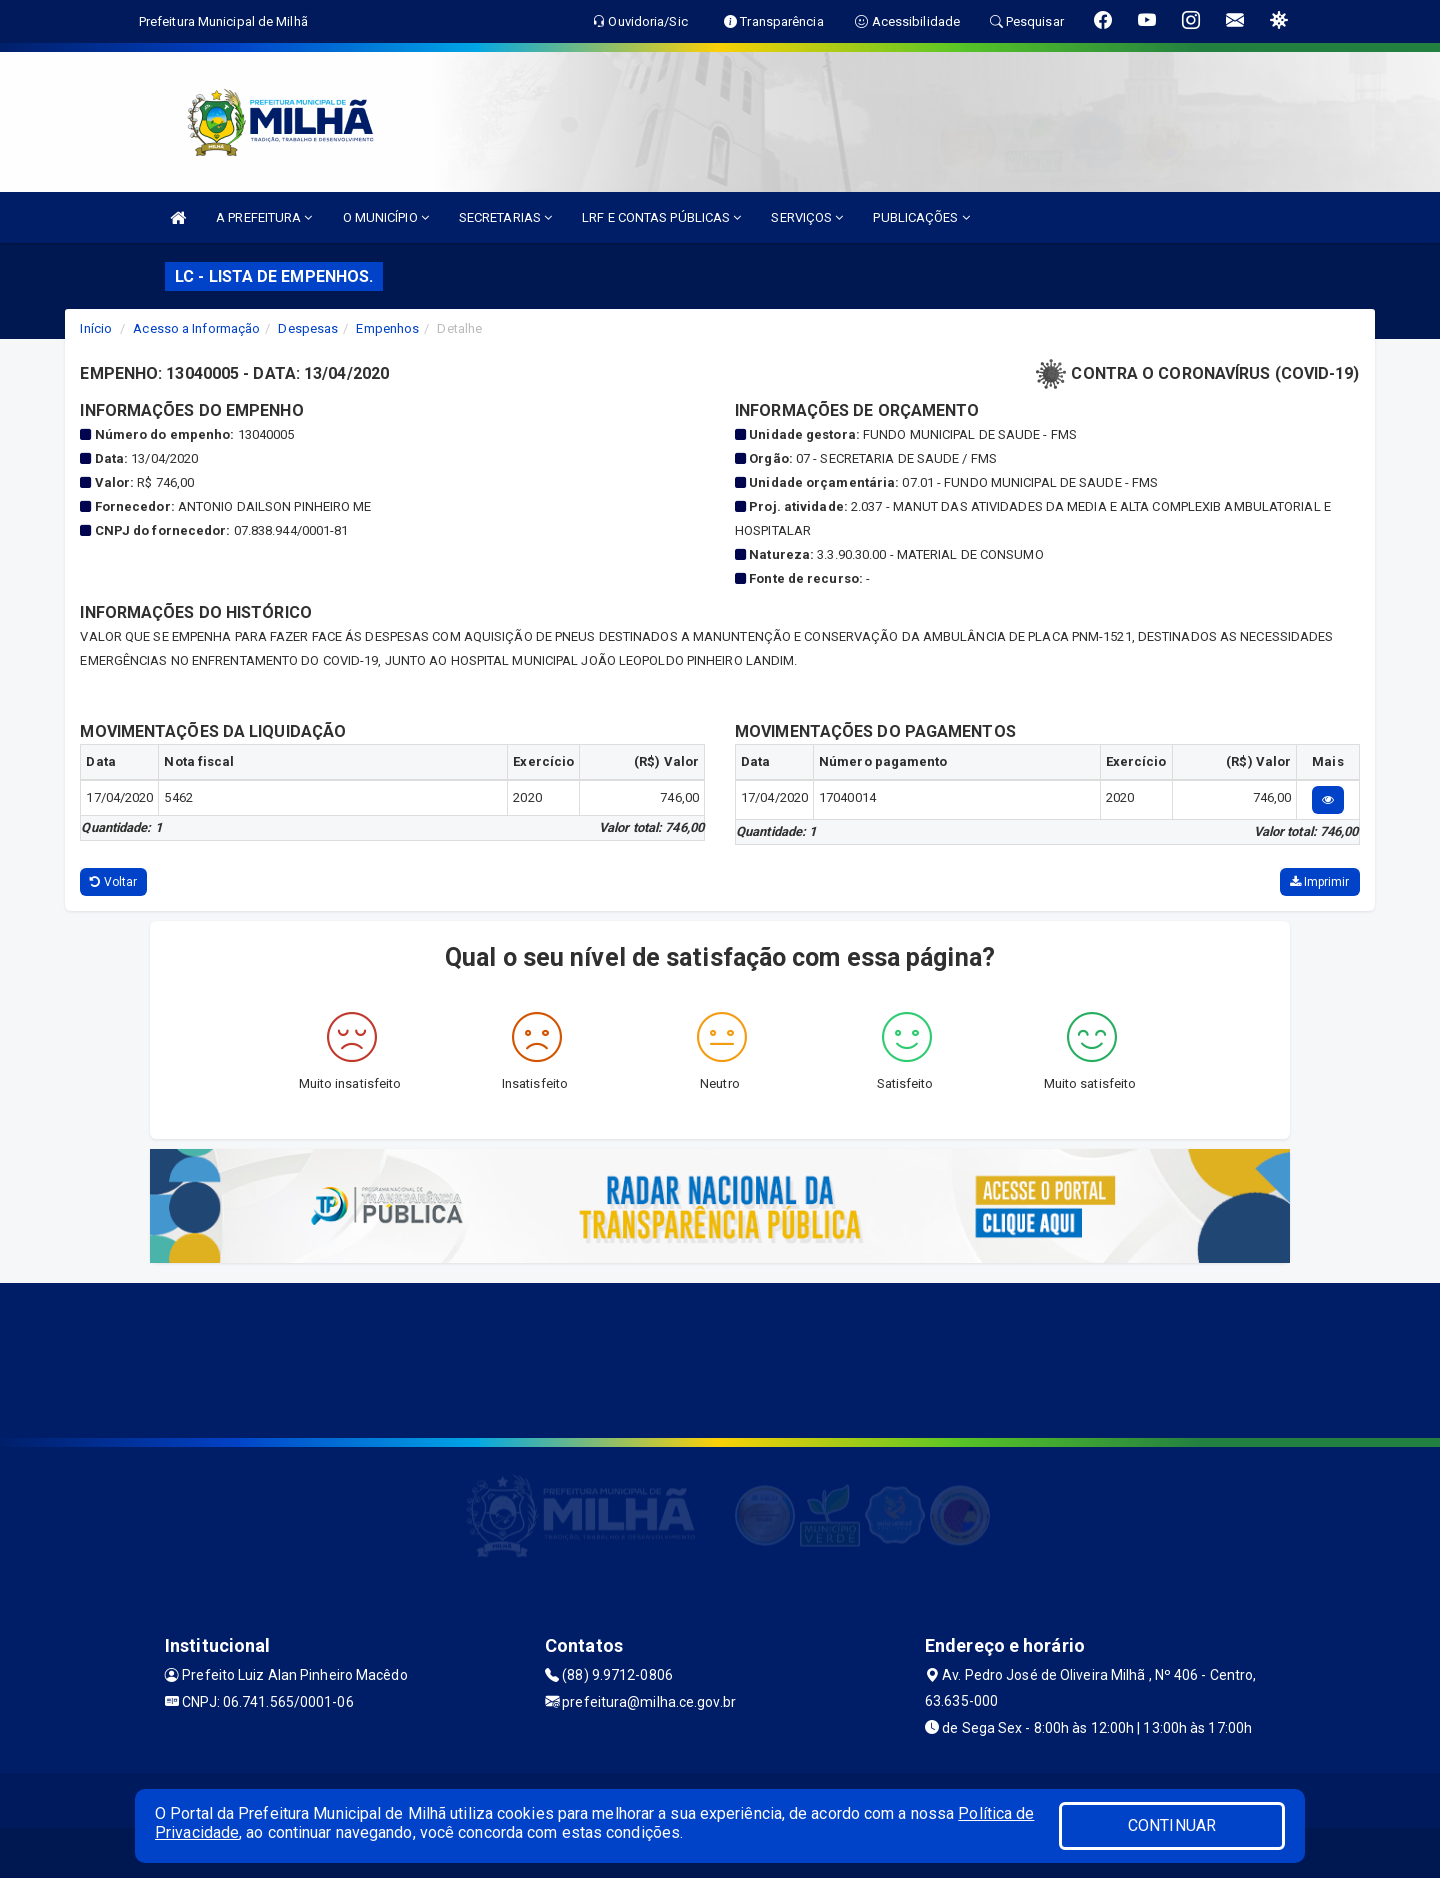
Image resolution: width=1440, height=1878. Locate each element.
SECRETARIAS (505, 217)
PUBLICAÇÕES (921, 217)
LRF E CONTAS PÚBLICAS (661, 217)
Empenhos (387, 328)
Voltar (113, 882)
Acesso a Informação (196, 328)
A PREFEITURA (264, 217)
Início (96, 328)
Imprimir (1320, 882)
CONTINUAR (1172, 1825)
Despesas (308, 328)
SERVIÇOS (807, 217)
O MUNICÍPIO (386, 217)
